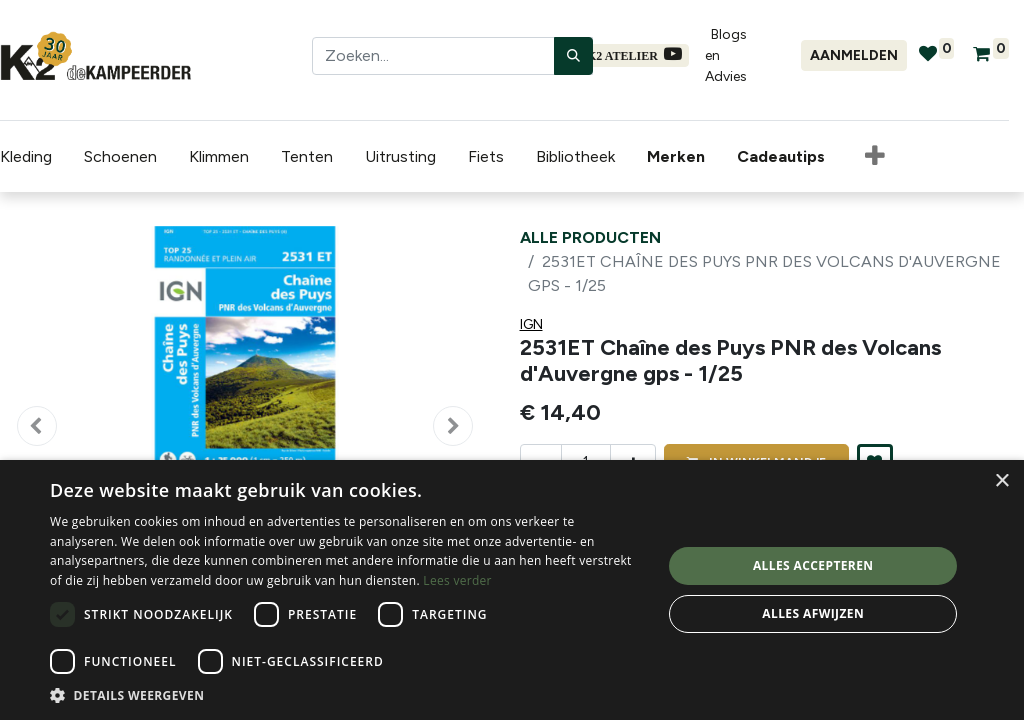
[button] (875, 157)
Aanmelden (854, 55)
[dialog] (512, 590)
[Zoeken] (573, 56)
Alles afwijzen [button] (813, 613)
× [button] (1001, 481)
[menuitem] (680, 157)
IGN (531, 324)
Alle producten (590, 237)
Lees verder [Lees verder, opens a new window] (457, 580)
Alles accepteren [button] (813, 565)
